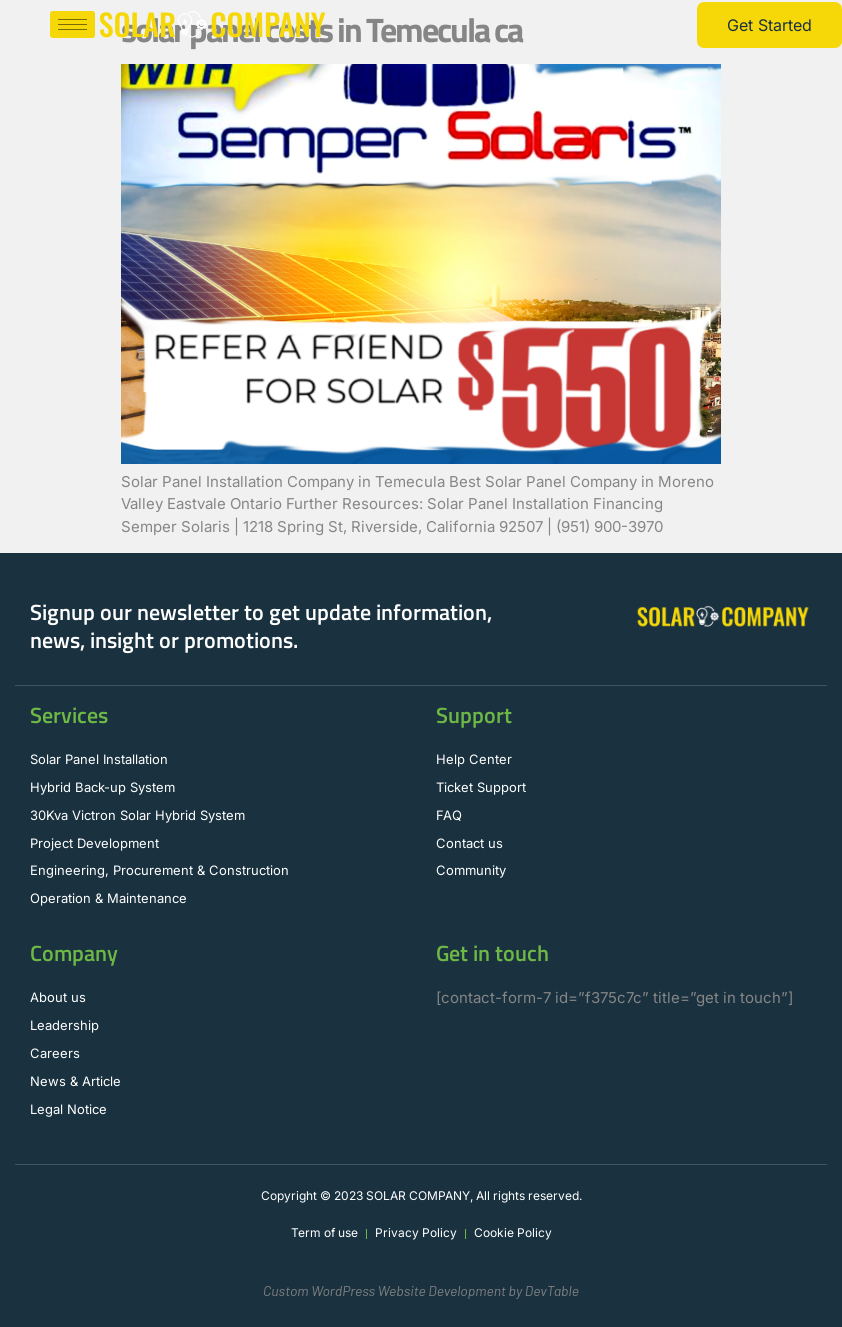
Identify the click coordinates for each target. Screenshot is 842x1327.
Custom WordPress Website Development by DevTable (421, 1290)
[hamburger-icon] (72, 24)
